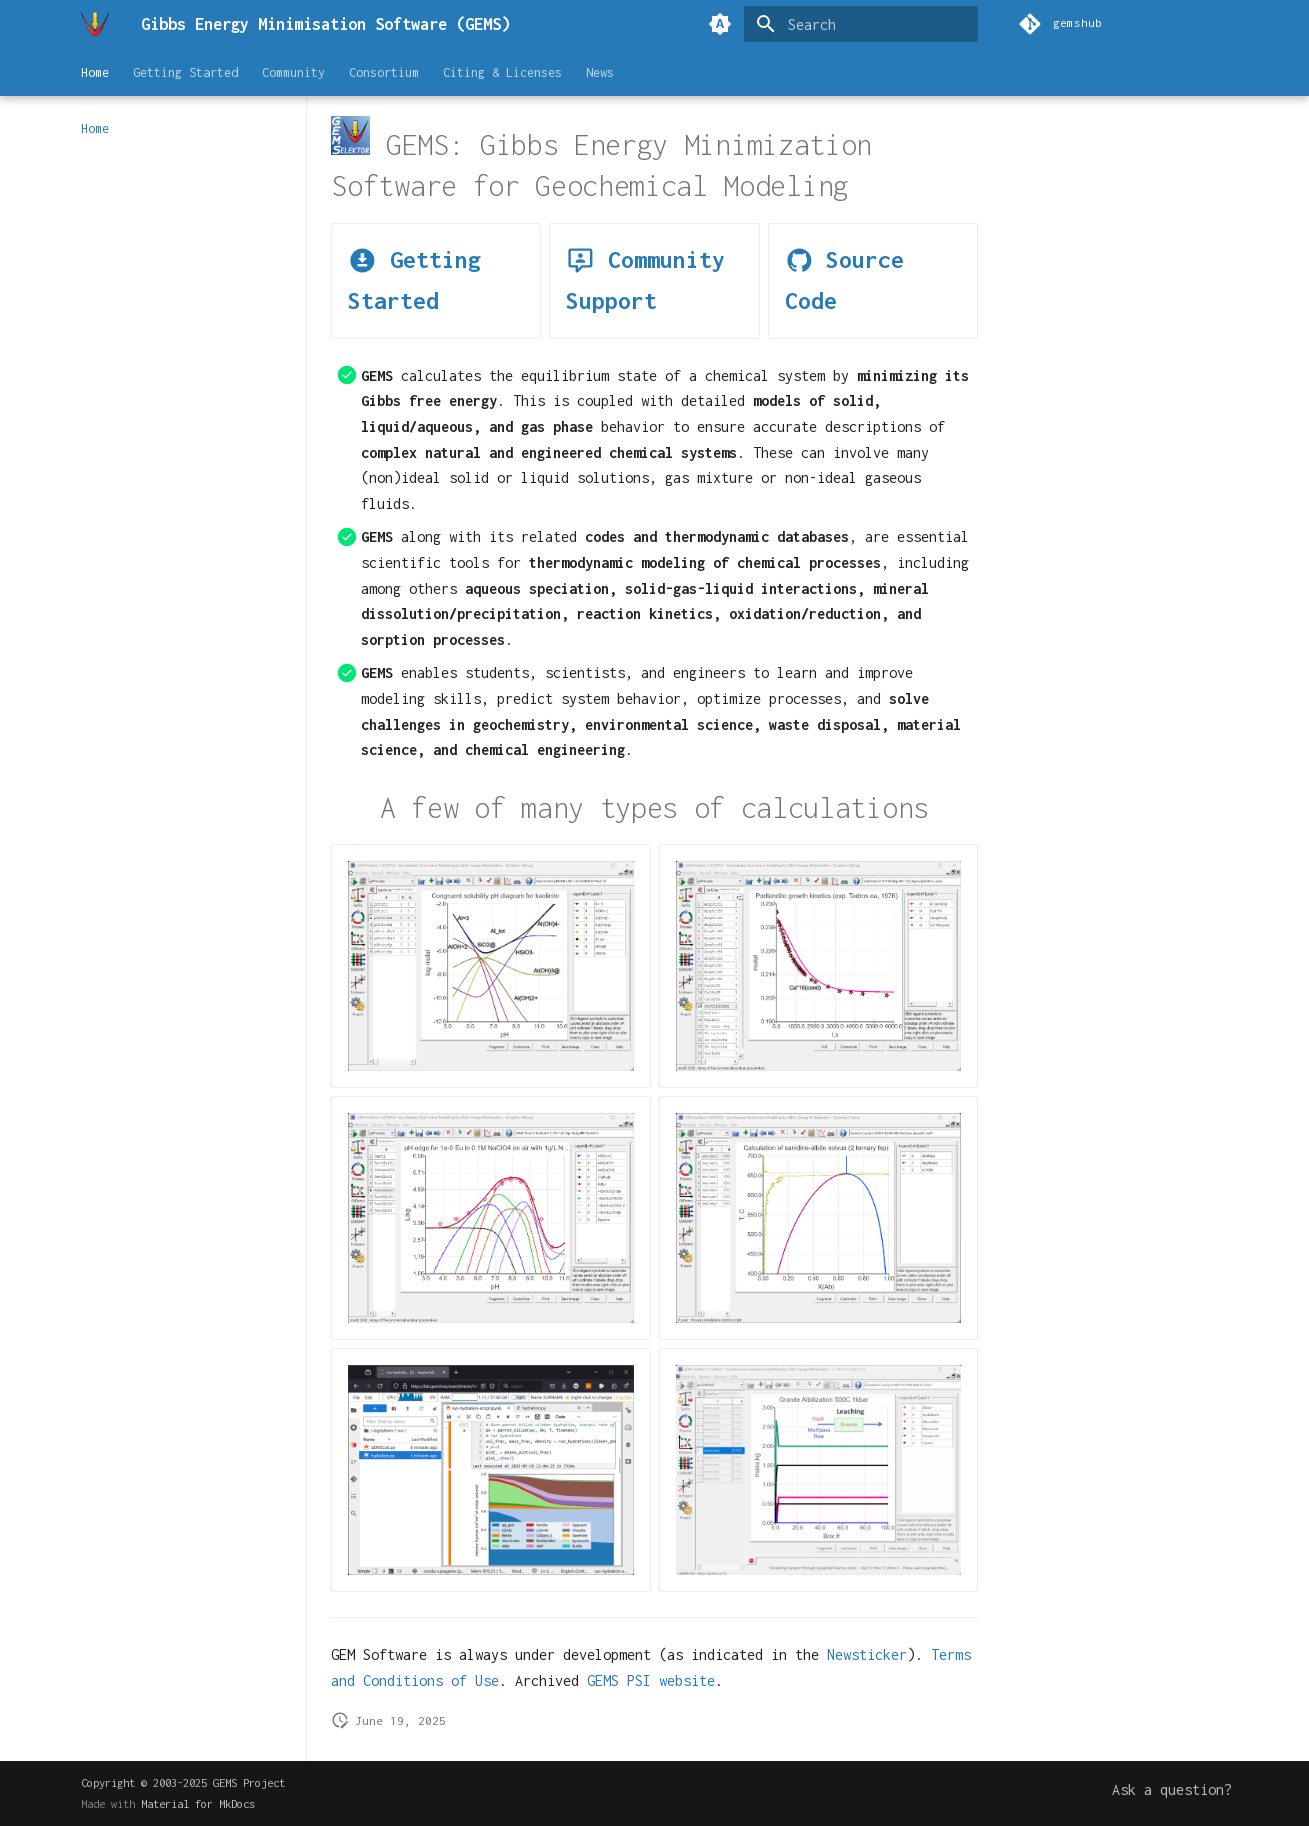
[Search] (861, 24)
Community (293, 72)
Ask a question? (1172, 1789)
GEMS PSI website (651, 1680)
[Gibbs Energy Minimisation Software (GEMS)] (95, 24)
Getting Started (185, 72)
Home (95, 72)
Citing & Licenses (502, 72)
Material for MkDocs (198, 1803)
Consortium (384, 72)
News (600, 72)
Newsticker (867, 1654)
